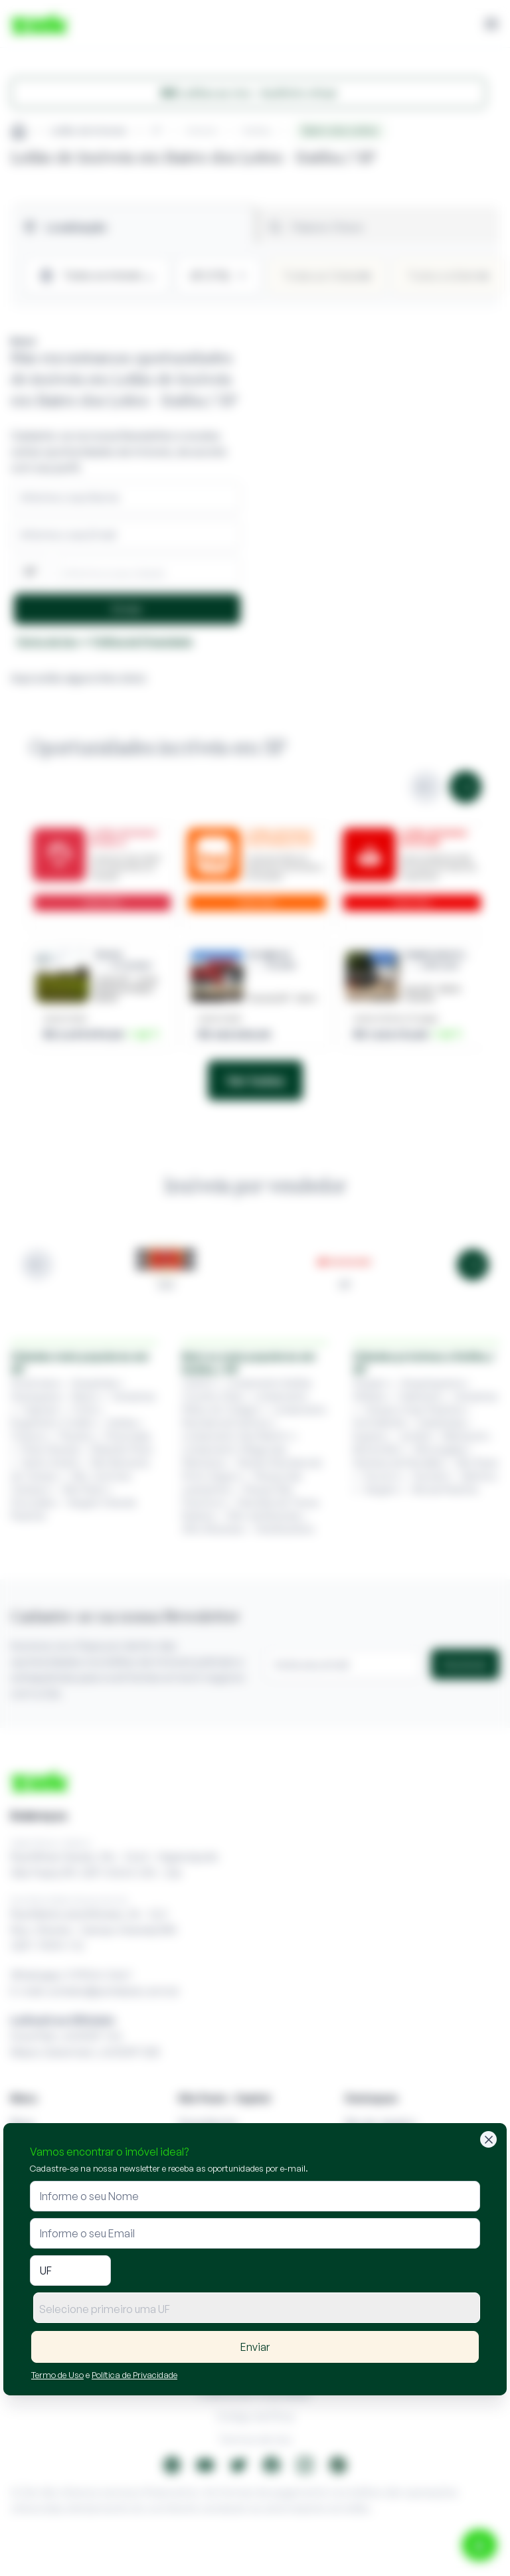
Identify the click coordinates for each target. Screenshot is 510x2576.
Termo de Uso (57, 2374)
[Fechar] (488, 2139)
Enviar (255, 2347)
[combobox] (256, 2307)
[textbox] (256, 2309)
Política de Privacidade (134, 2374)
